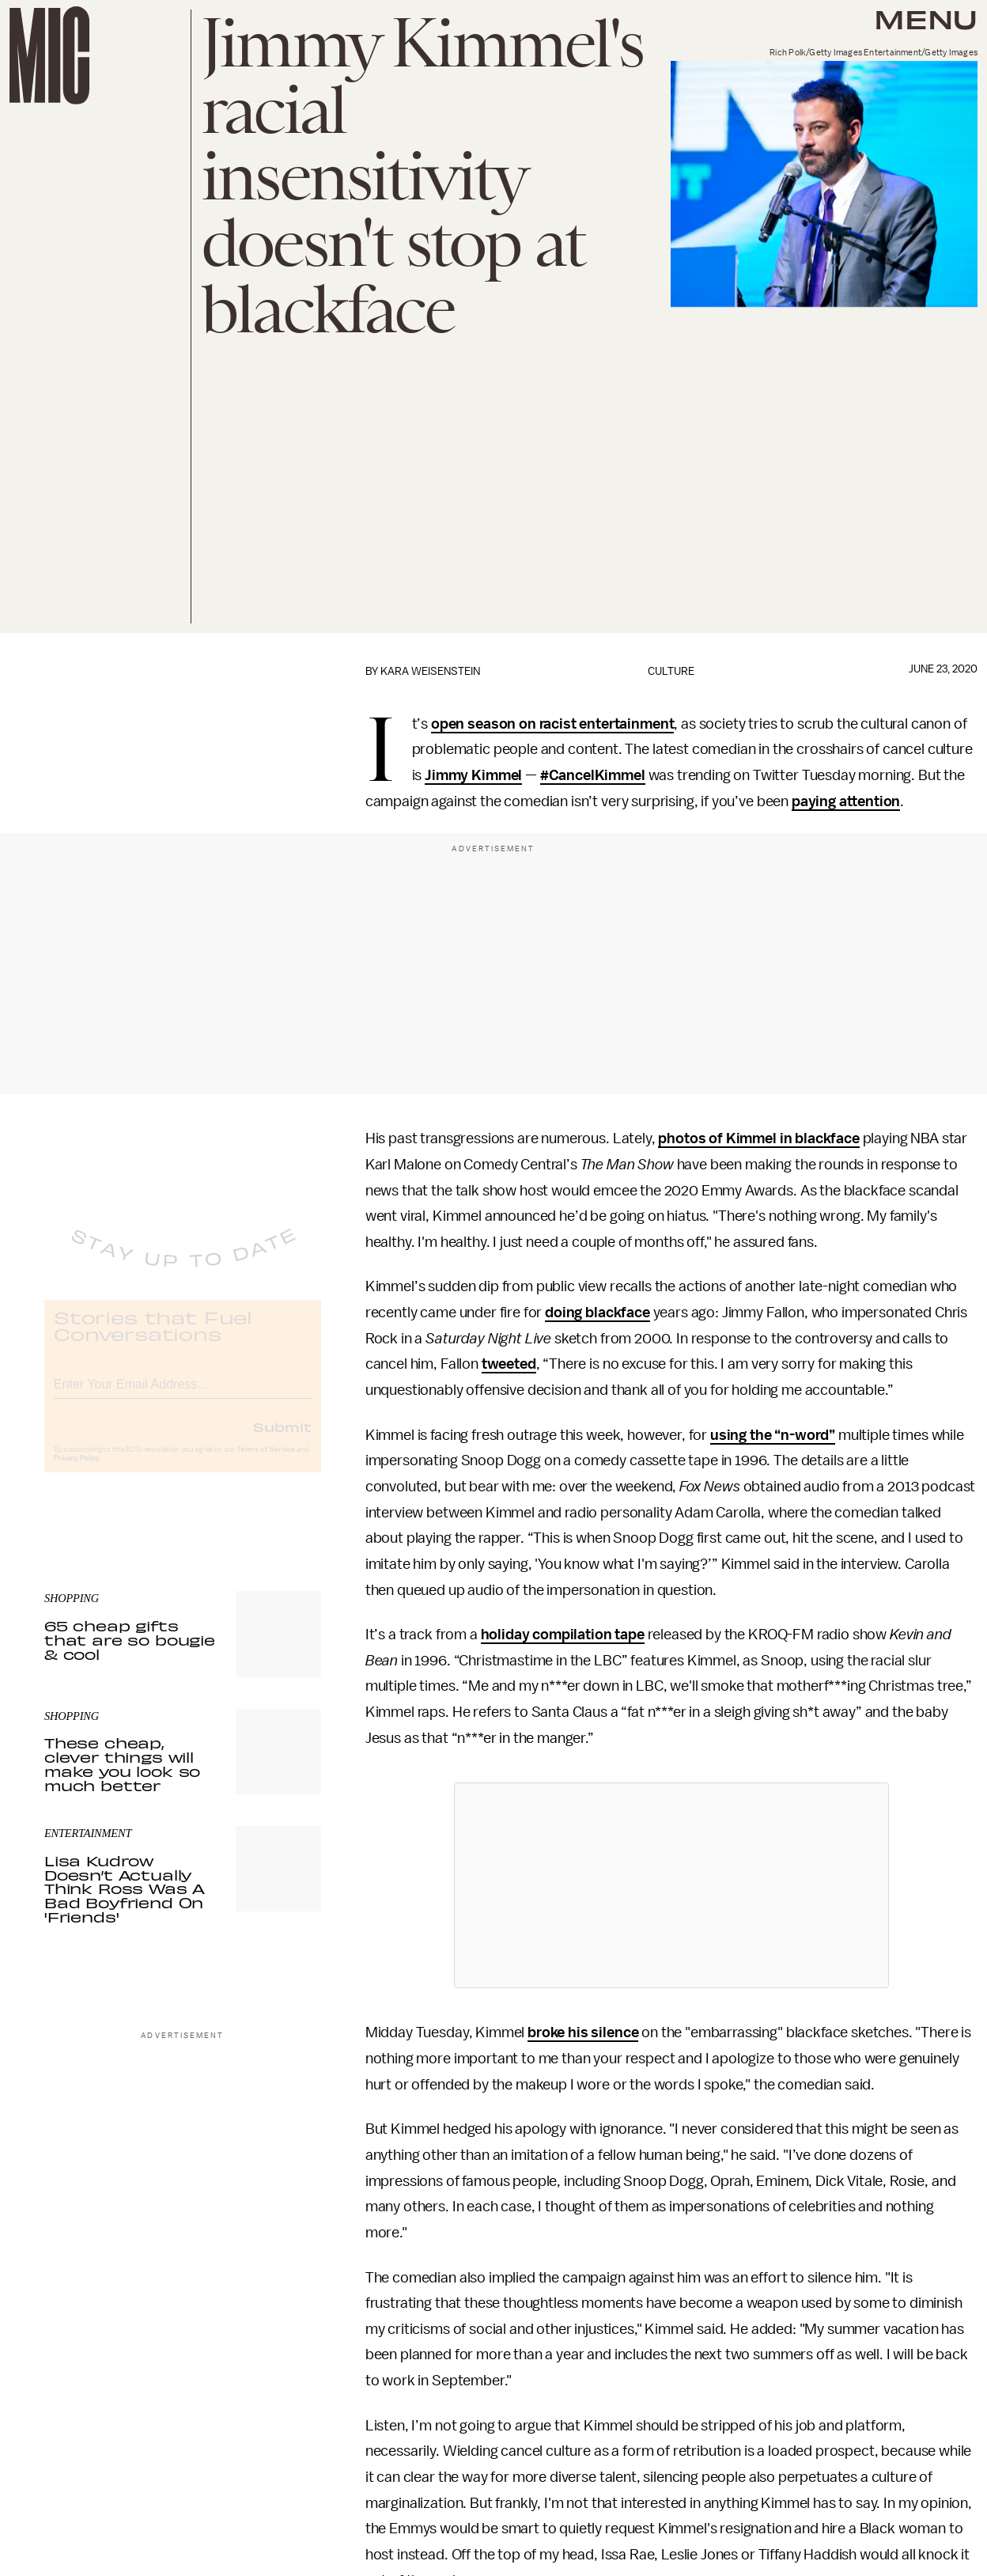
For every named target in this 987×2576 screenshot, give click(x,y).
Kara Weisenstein (430, 671)
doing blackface (597, 1312)
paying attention (846, 801)
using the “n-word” (772, 1435)
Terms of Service (265, 1462)
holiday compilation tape (563, 1634)
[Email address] (183, 1394)
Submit (282, 1439)
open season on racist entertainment (552, 724)
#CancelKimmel (592, 775)
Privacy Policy (77, 1471)
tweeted (509, 1364)
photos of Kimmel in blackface (758, 1138)
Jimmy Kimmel (473, 775)
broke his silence (583, 2032)
